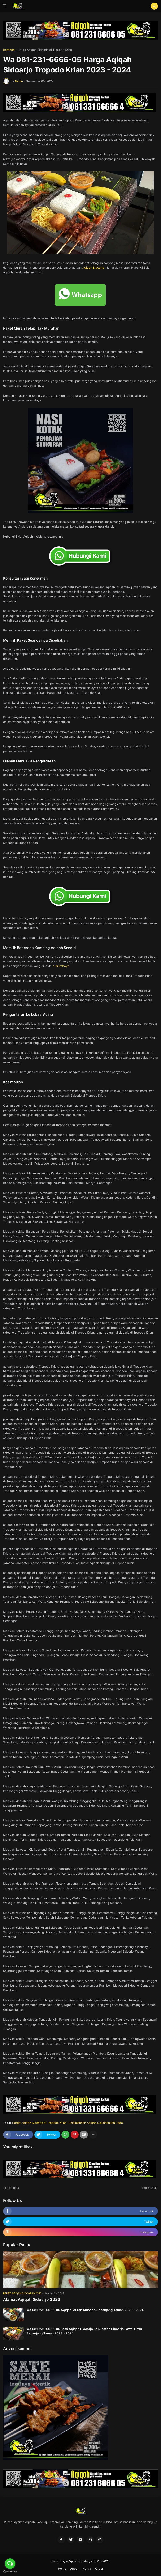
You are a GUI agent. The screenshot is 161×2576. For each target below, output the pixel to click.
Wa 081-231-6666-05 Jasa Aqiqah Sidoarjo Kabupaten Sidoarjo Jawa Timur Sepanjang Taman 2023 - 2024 (84, 2331)
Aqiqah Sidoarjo (93, 267)
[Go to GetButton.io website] (10, 2571)
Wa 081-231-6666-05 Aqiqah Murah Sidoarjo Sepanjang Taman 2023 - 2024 (85, 2310)
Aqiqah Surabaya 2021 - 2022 (88, 2561)
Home (62, 2568)
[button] (5, 6)
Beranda (9, 49)
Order (99, 2568)
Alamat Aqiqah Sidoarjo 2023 (31, 2299)
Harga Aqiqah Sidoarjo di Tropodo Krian (45, 49)
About (74, 2568)
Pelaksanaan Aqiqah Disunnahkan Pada (96, 2122)
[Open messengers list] (10, 2563)
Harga (87, 2568)
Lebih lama (149, 2187)
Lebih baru (12, 2187)
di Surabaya (61, 966)
